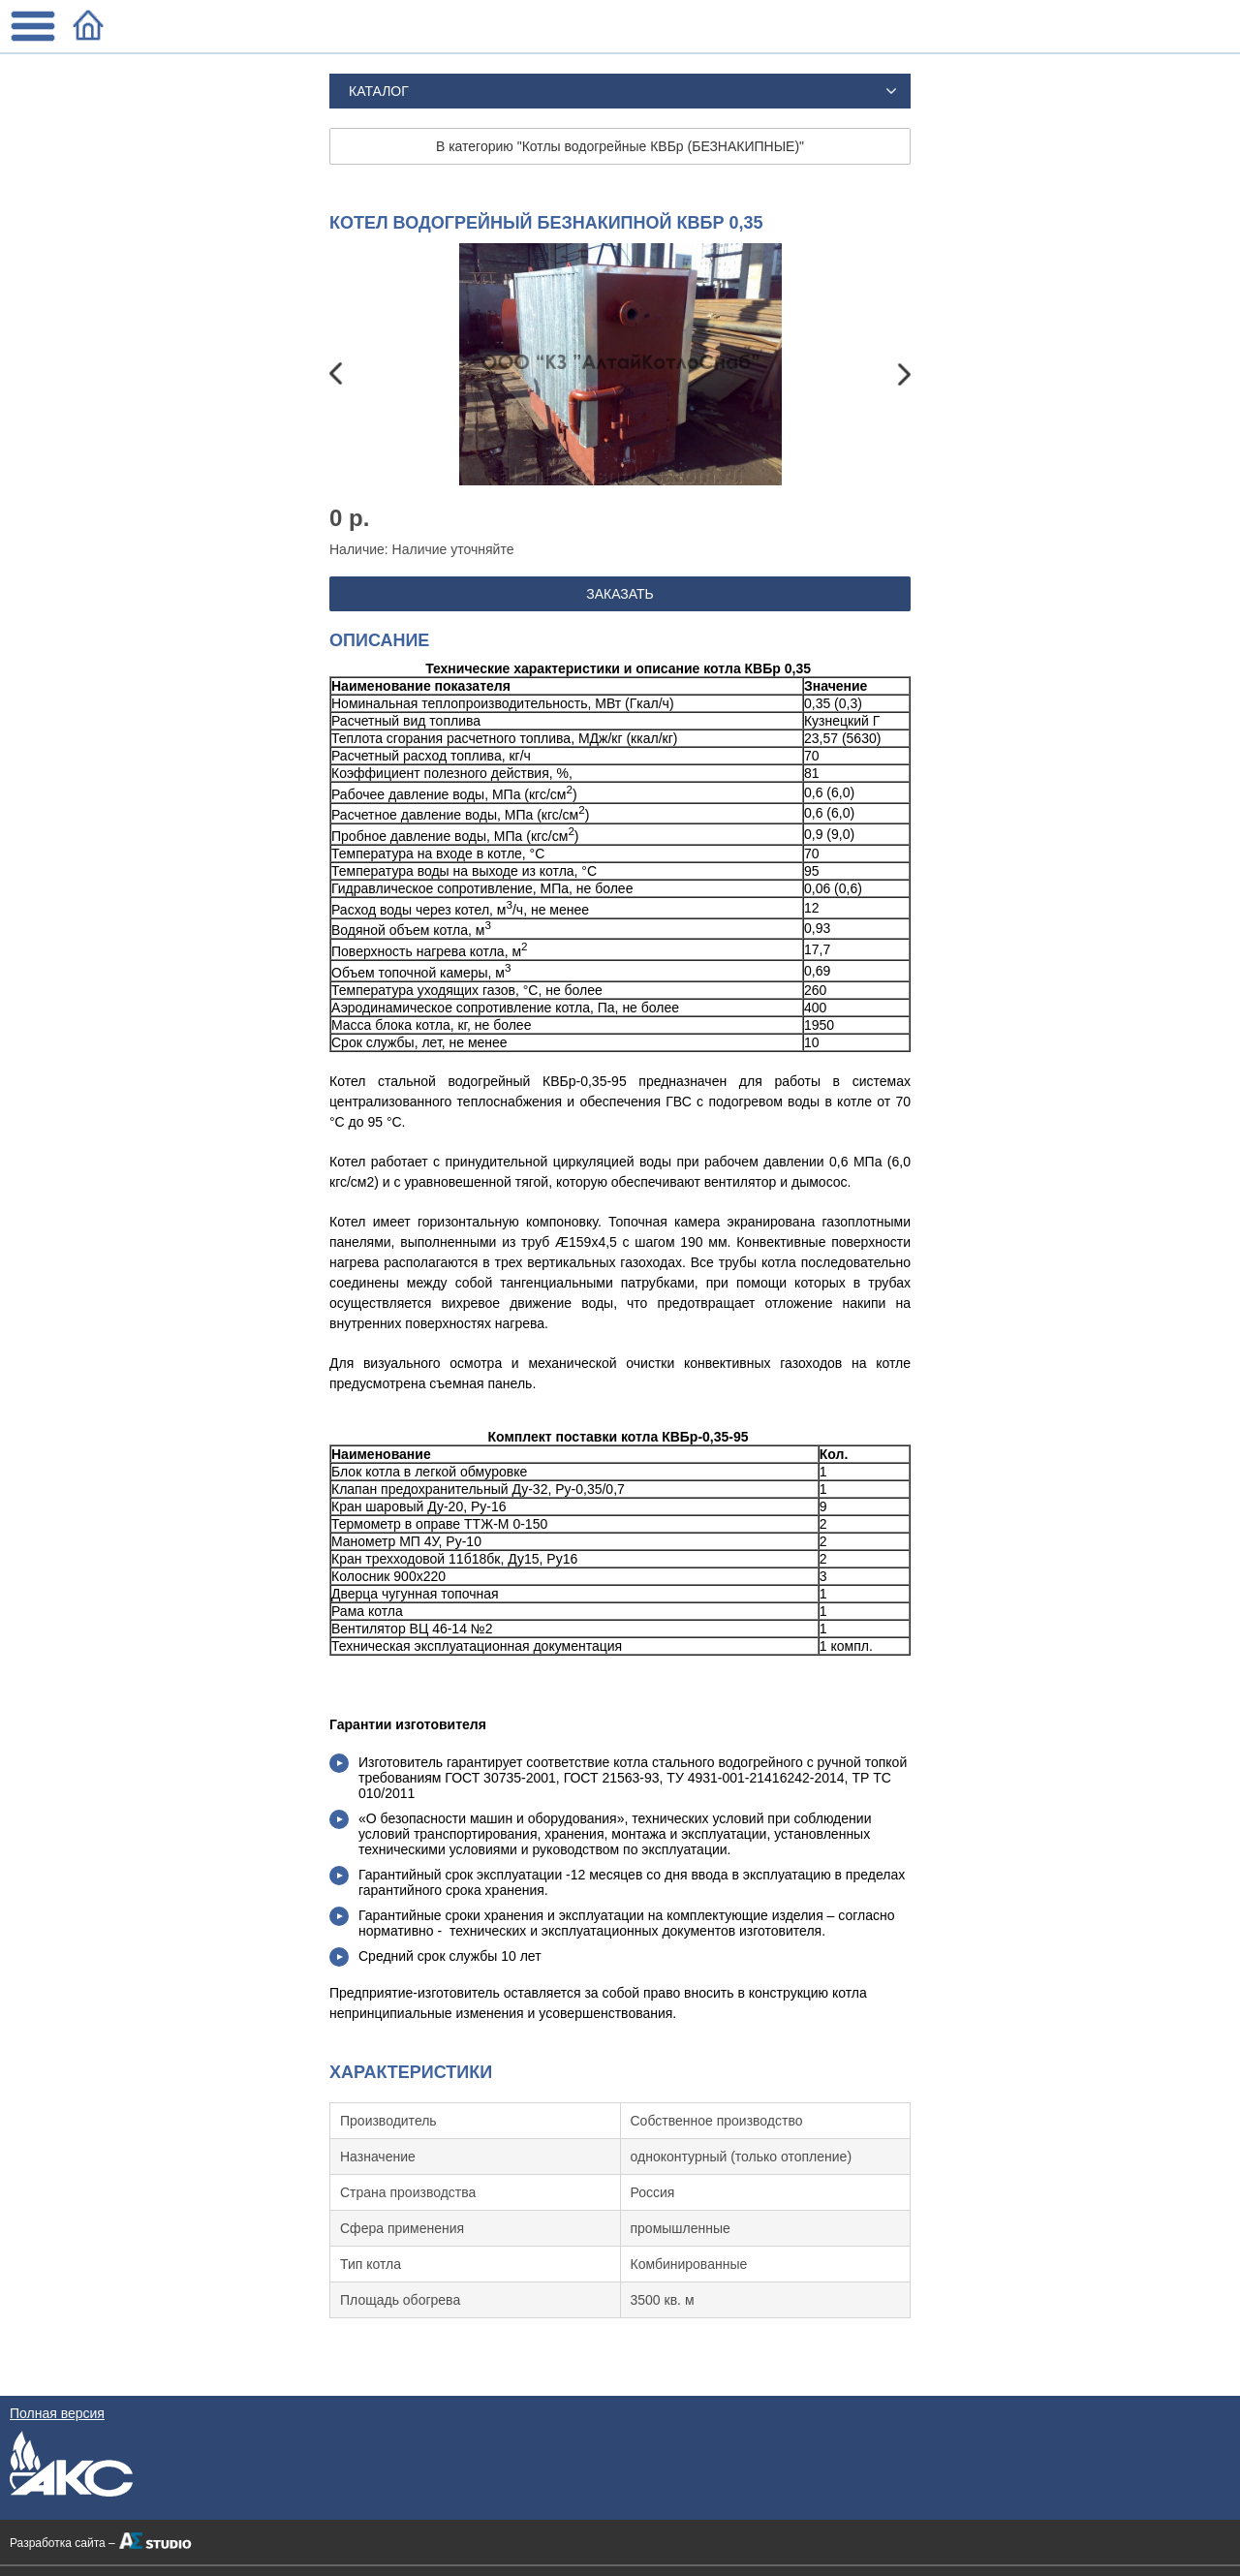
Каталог (379, 91)
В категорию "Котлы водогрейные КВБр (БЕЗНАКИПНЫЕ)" (620, 146)
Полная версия (57, 2413)
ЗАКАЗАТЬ (620, 594)
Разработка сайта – (62, 2543)
